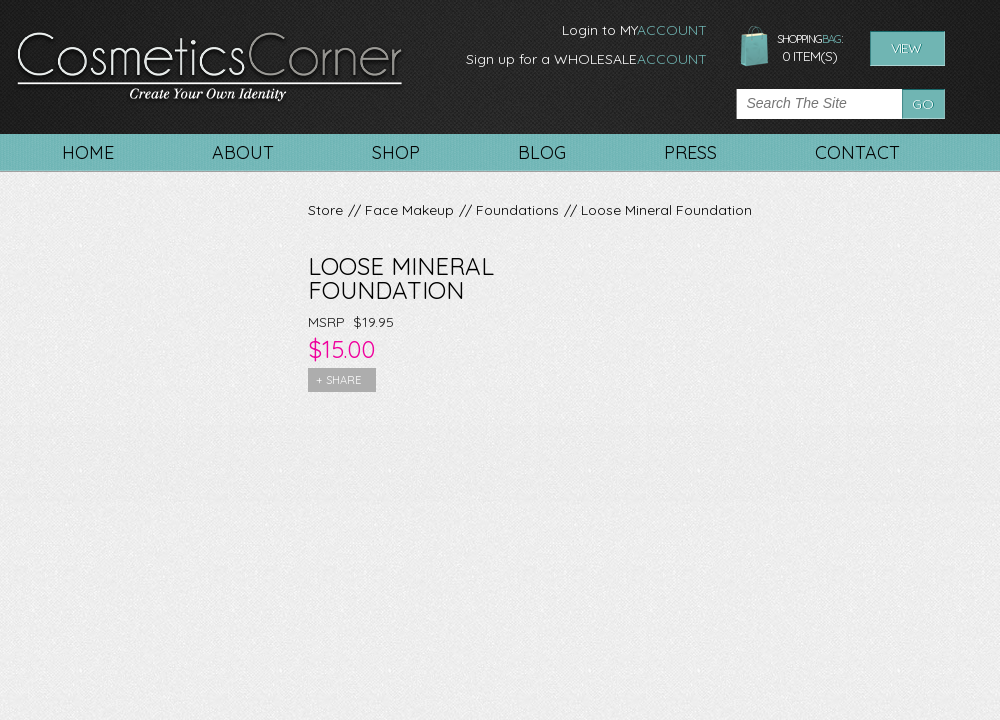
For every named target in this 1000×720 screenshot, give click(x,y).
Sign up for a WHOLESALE (586, 59)
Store (325, 210)
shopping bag (754, 47)
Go (923, 104)
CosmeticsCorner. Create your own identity (209, 69)
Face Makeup (409, 210)
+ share (338, 380)
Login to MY (634, 30)
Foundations (517, 210)
